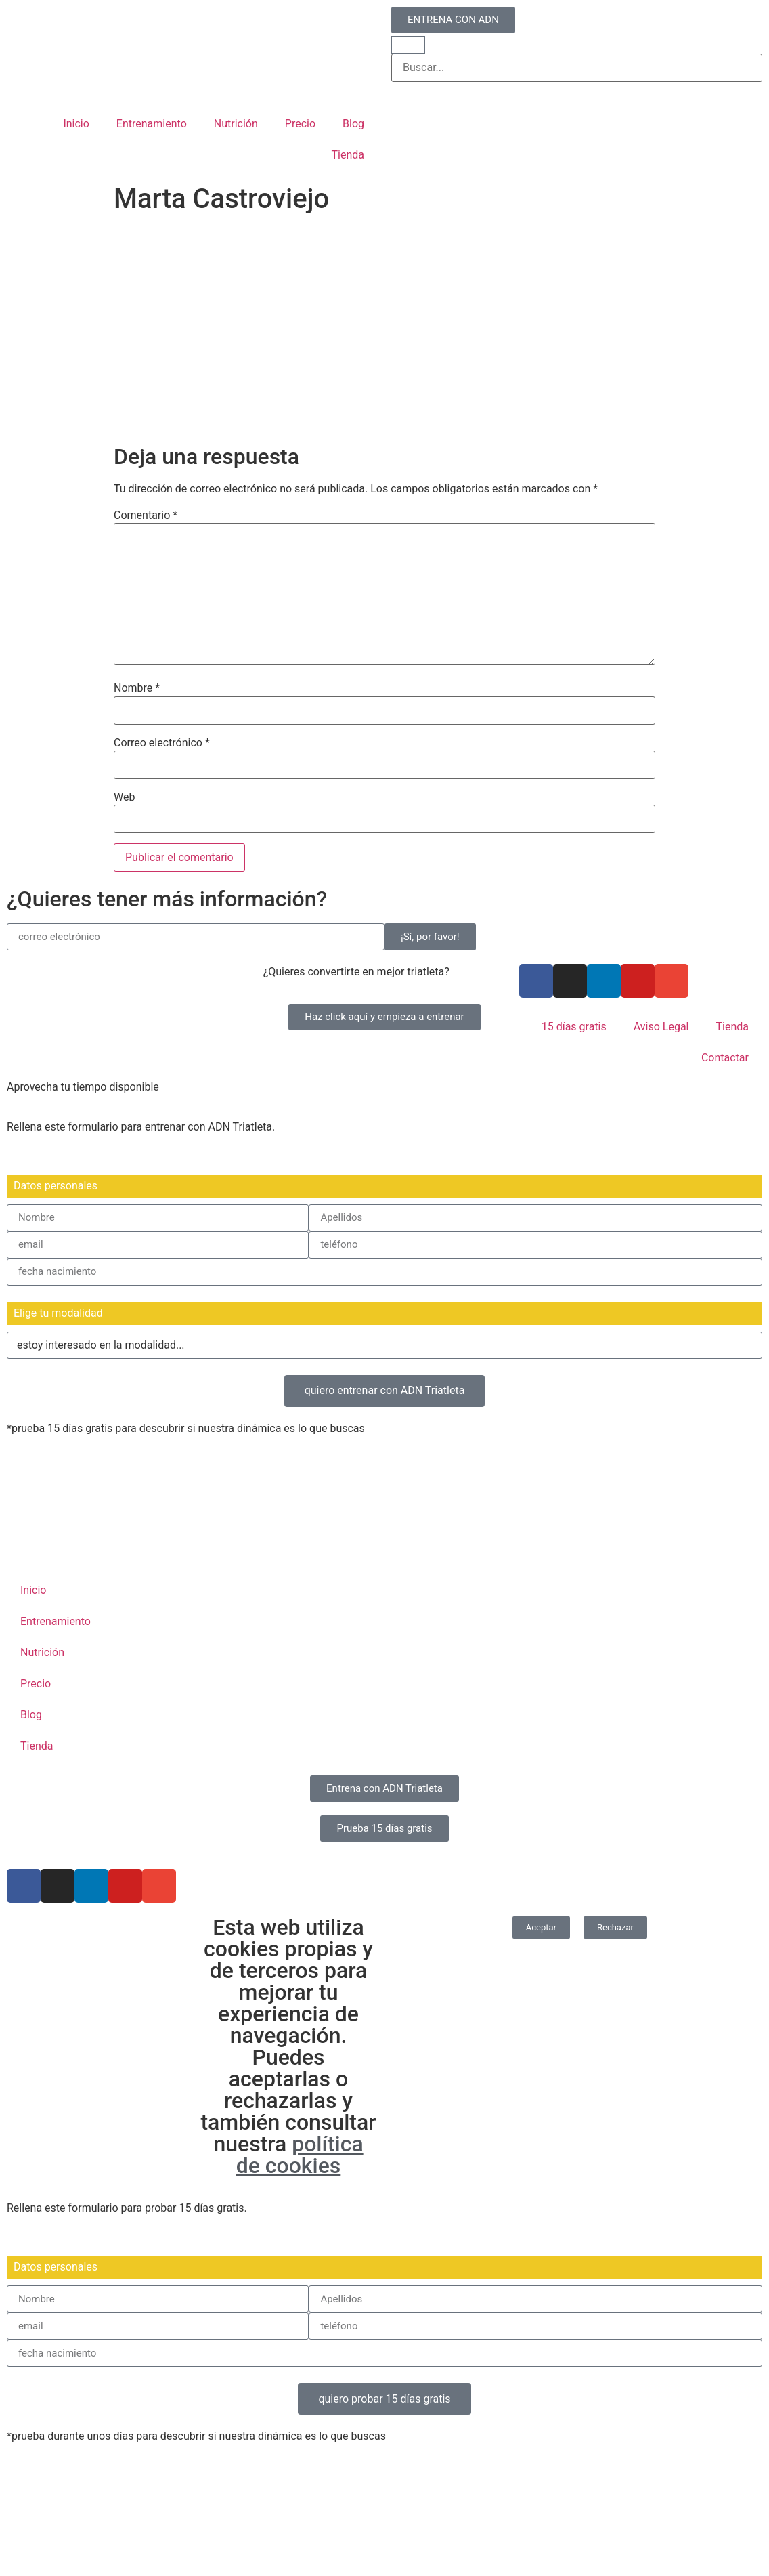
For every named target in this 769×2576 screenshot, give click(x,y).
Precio (300, 123)
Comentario (145, 515)
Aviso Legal (661, 1026)
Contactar (725, 1057)
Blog (353, 123)
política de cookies (300, 2154)
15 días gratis (574, 1026)
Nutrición (236, 123)
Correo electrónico (162, 743)
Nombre (137, 688)
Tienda (348, 154)
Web (124, 797)
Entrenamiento (151, 123)
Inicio (76, 123)
